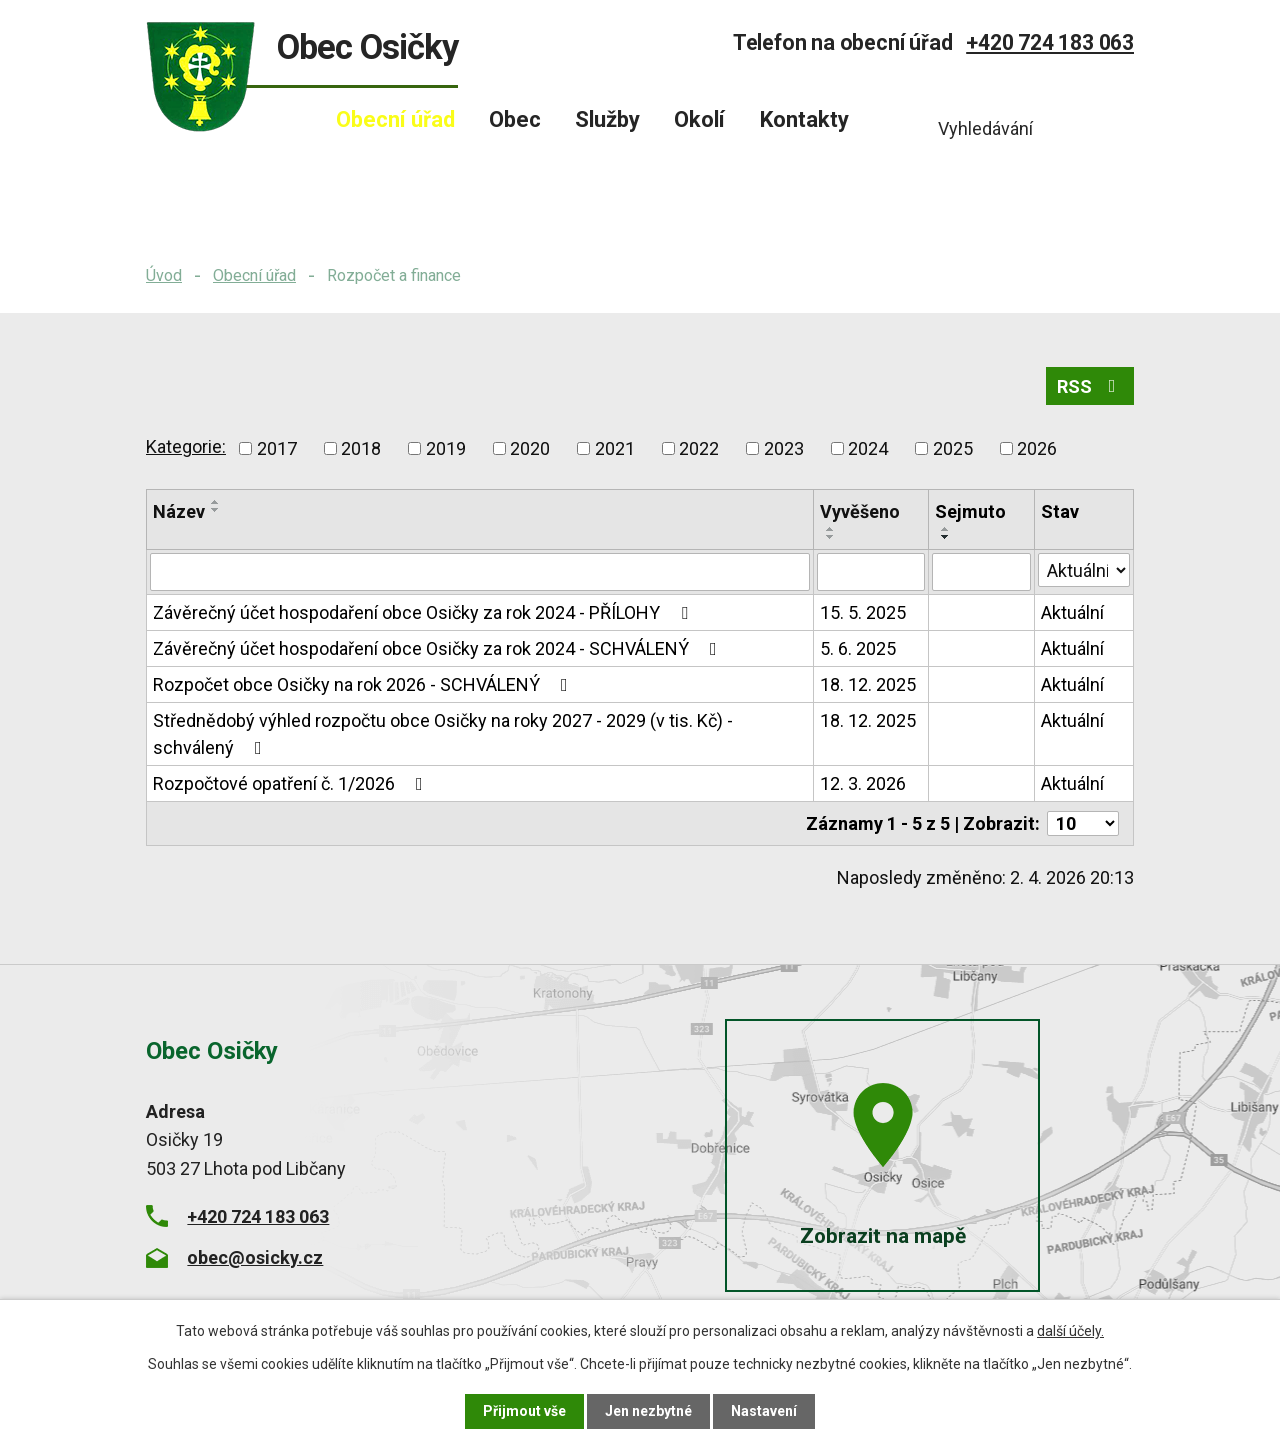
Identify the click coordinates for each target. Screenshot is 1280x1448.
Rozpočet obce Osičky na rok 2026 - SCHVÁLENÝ (364, 684)
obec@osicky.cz (255, 1257)
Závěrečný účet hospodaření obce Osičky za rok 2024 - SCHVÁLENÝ (439, 648)
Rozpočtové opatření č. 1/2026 (292, 783)
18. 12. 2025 (868, 684)
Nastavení (764, 1411)
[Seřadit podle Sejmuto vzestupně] (946, 529)
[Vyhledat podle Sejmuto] (981, 572)
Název (179, 511)
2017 (277, 448)
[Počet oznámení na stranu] (1083, 823)
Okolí (699, 119)
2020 (530, 448)
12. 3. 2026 (863, 783)
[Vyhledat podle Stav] (1084, 570)
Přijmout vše (524, 1411)
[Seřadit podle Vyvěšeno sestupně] (831, 537)
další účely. (1070, 1331)
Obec (515, 119)
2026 (1037, 448)
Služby (607, 119)
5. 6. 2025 (858, 648)
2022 (699, 448)
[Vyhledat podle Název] (480, 572)
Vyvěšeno (860, 511)
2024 (868, 448)
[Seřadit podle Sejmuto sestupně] (946, 537)
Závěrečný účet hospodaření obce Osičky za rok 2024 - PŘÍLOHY (424, 612)
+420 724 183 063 (1050, 42)
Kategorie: (186, 446)
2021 (615, 448)
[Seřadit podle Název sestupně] (216, 510)
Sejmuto (970, 511)
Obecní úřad (254, 275)
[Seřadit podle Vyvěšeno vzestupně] (831, 529)
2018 (361, 448)
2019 (446, 448)
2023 (784, 448)
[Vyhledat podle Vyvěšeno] (871, 572)
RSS (1090, 386)
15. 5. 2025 (863, 612)
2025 (953, 448)
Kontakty (804, 119)
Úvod (164, 275)
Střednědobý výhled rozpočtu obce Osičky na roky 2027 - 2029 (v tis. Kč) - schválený (443, 734)
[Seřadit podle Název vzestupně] (216, 502)
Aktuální (1072, 612)
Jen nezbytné (648, 1411)
